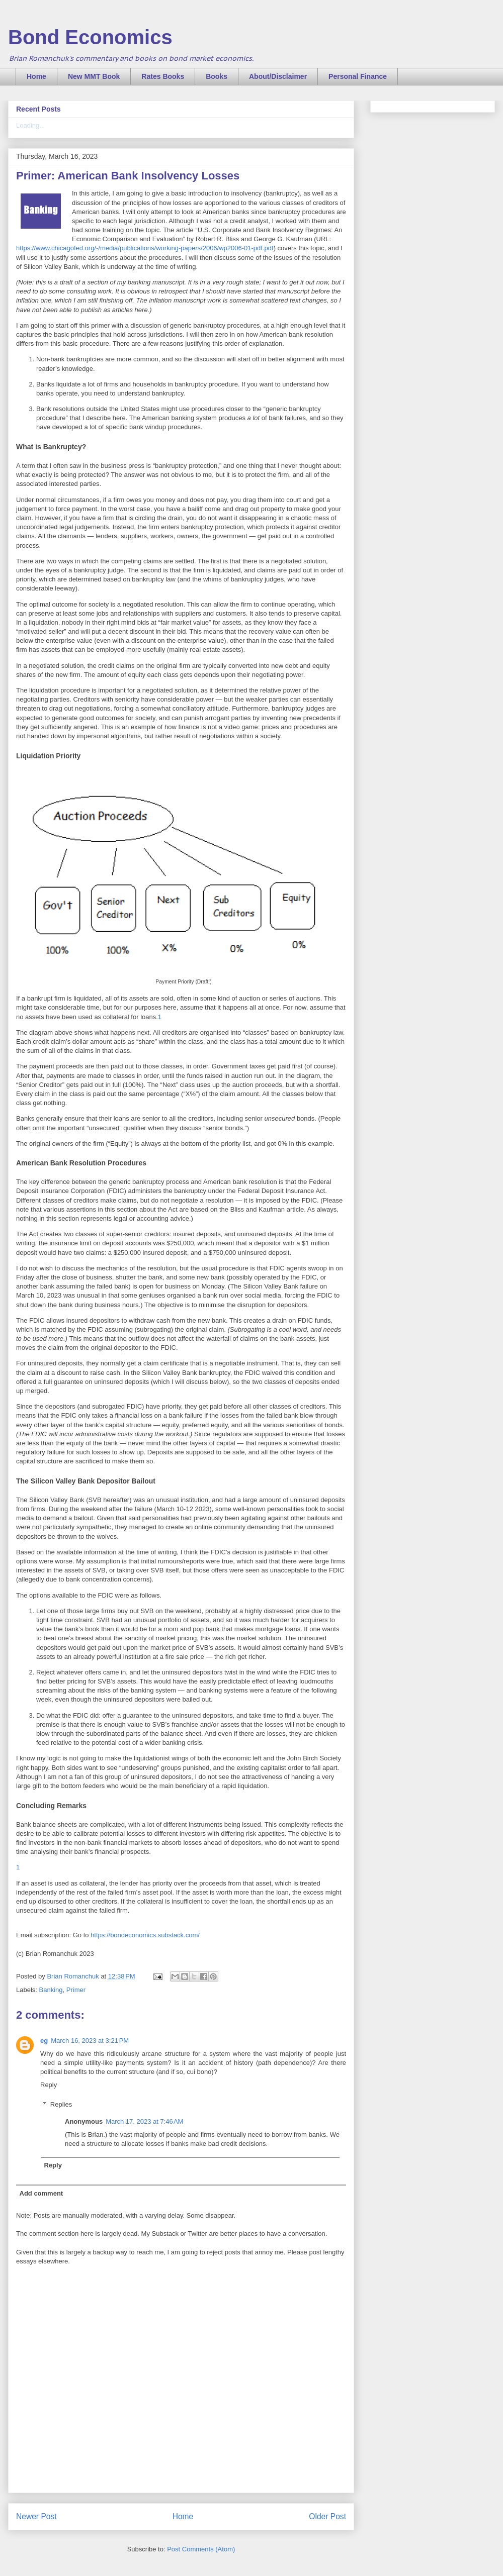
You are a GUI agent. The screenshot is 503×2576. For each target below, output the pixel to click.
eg (44, 2040)
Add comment (41, 2193)
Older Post (327, 2516)
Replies (61, 2104)
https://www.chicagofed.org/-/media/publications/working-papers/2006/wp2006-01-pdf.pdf (145, 248)
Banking (51, 1990)
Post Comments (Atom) (201, 2549)
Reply (48, 2085)
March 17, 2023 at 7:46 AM (144, 2121)
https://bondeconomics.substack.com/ (145, 1935)
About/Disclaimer (278, 76)
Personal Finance (357, 76)
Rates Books (162, 76)
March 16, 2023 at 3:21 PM (90, 2040)
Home (36, 76)
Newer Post (36, 2516)
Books (216, 76)
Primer (76, 1990)
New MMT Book (94, 76)
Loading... (30, 125)
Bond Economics (90, 37)
